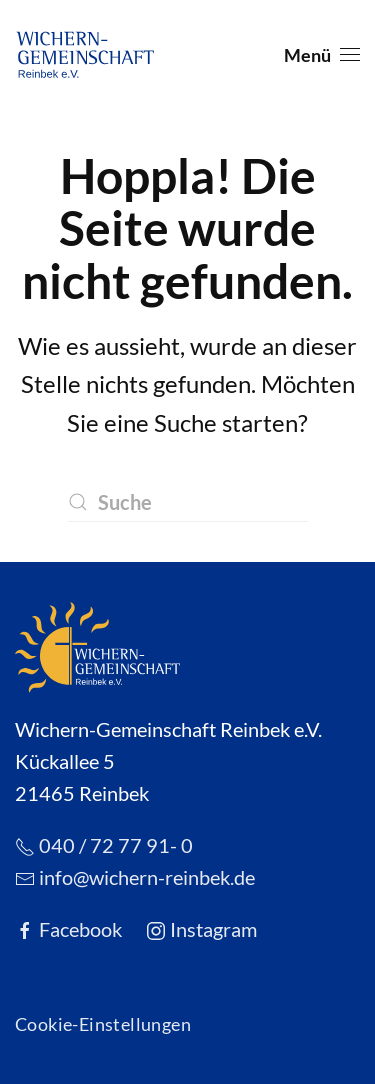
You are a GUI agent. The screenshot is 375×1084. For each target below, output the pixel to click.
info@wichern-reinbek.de (135, 877)
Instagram (201, 929)
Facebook (68, 929)
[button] (322, 55)
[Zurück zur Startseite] (85, 55)
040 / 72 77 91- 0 (104, 845)
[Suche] (188, 502)
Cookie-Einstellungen (103, 1024)
